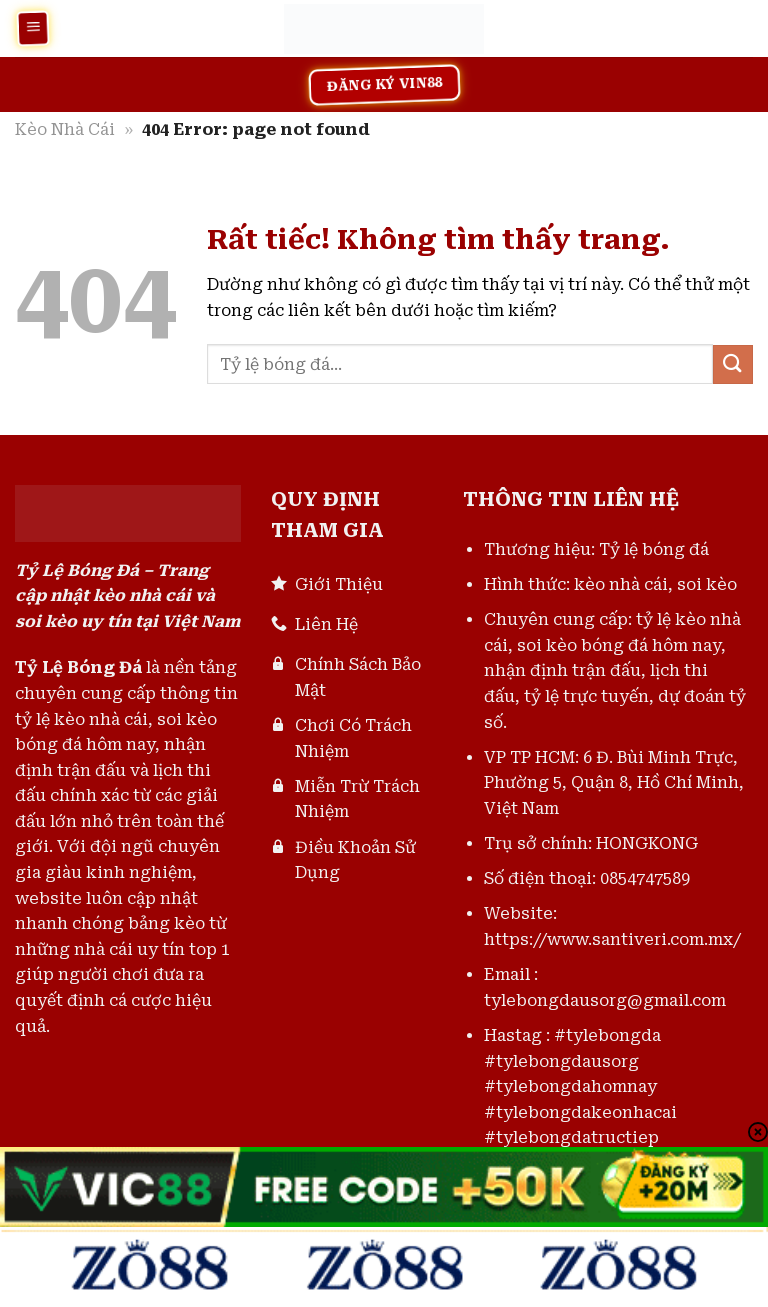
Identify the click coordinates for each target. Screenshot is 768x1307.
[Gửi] (733, 364)
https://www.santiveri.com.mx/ (612, 939)
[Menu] (32, 28)
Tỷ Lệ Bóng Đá (78, 667)
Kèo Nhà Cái (65, 129)
